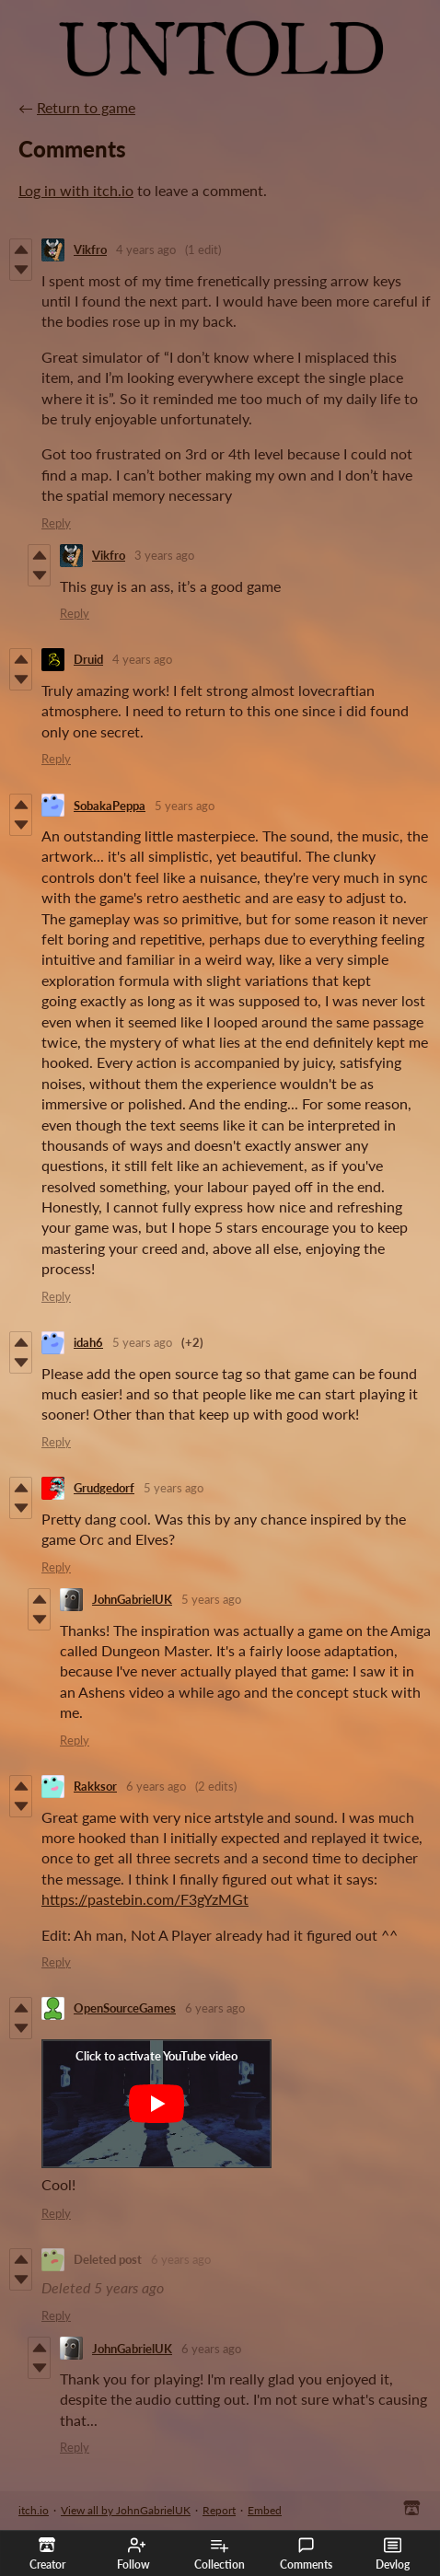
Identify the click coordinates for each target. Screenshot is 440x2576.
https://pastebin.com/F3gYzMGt (145, 1899)
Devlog (393, 2553)
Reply (56, 523)
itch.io (33, 2510)
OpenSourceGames (125, 2008)
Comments (306, 2553)
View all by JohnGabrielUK (126, 2510)
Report (219, 2510)
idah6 (88, 1342)
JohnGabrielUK (132, 1599)
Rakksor (95, 1786)
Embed (265, 2510)
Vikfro (90, 249)
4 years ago (146, 249)
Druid (88, 659)
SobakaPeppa (109, 805)
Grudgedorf (104, 1487)
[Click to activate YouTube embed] (156, 2103)
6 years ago (156, 1786)
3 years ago (164, 555)
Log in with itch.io (75, 190)
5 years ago (184, 805)
